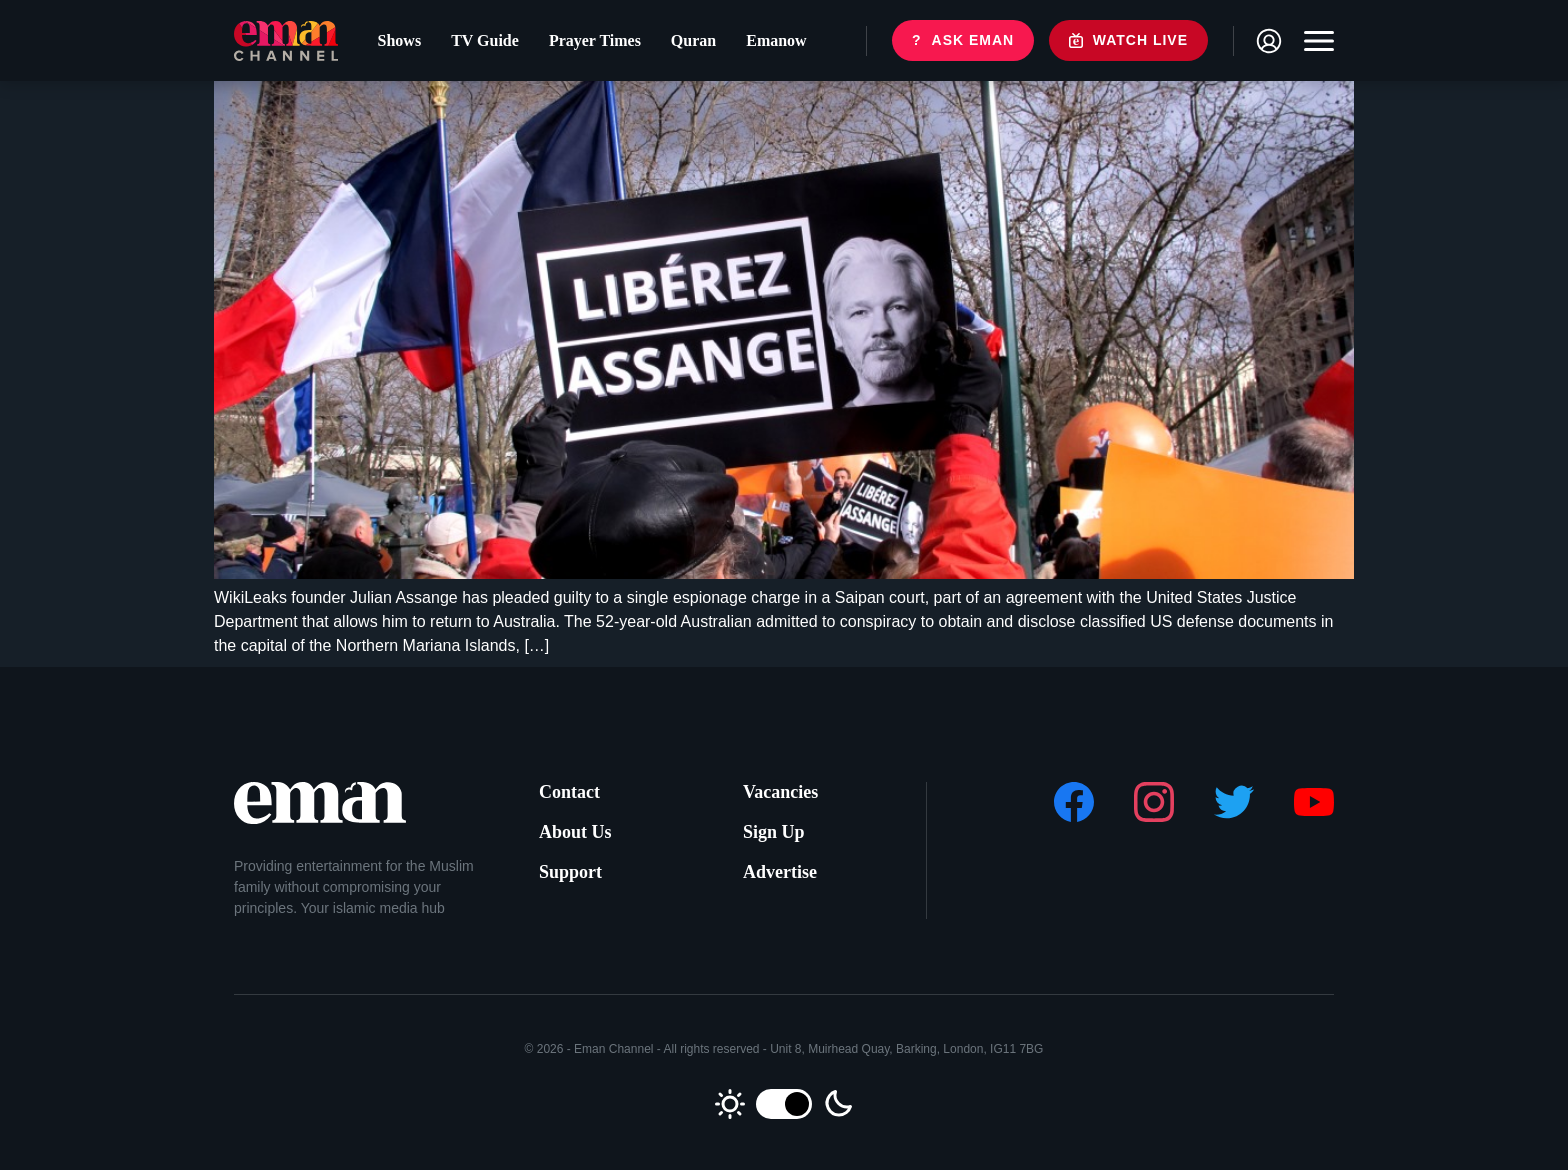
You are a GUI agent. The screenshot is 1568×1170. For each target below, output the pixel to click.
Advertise (780, 872)
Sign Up (774, 832)
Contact (569, 792)
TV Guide (485, 40)
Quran (693, 40)
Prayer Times (595, 40)
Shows (400, 40)
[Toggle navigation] (1314, 41)
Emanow (776, 40)
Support (570, 872)
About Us (575, 832)
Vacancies (780, 792)
